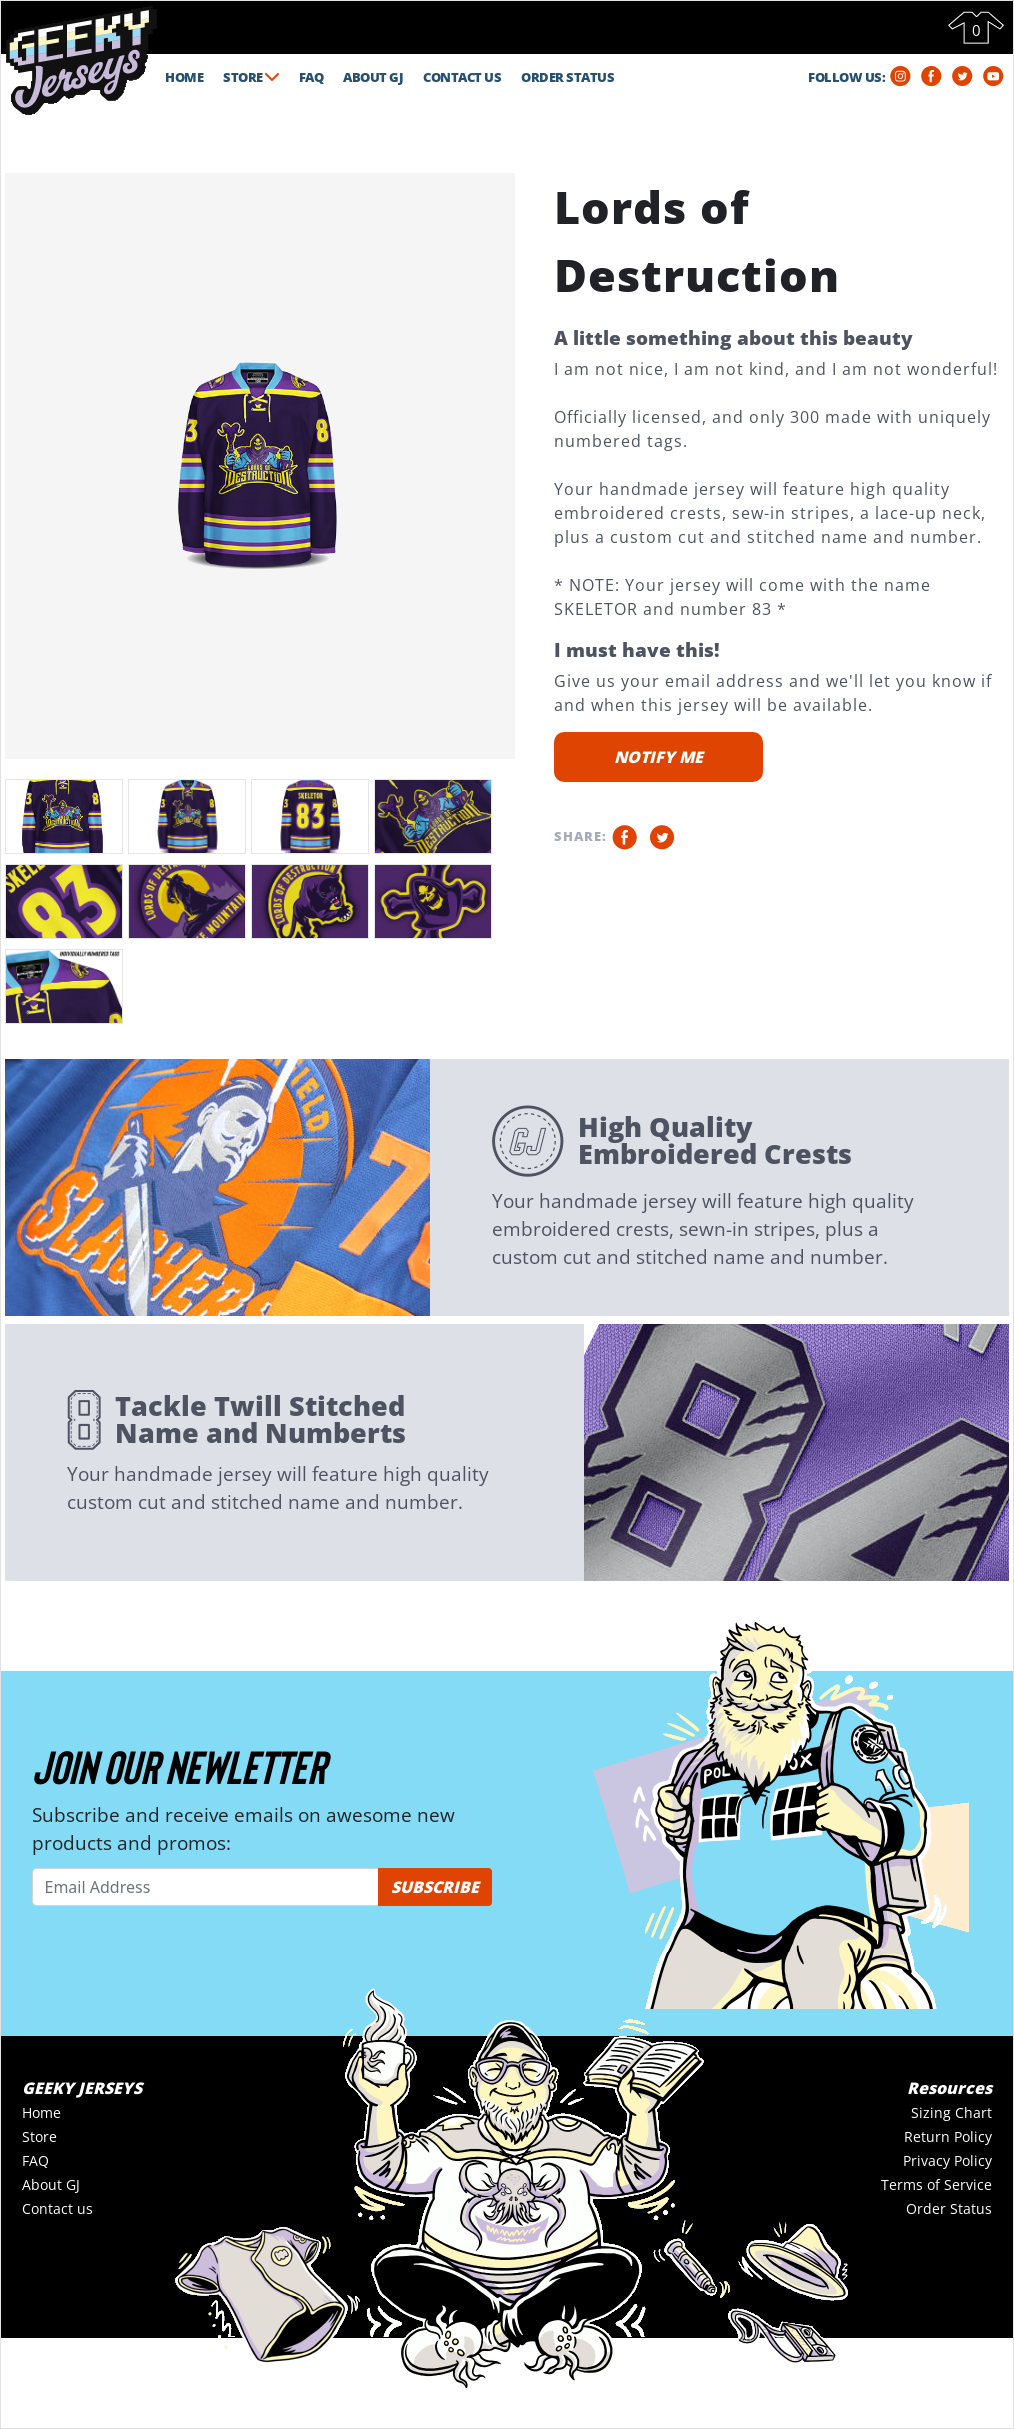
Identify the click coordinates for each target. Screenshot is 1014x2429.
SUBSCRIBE (435, 1887)
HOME (184, 77)
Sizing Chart (951, 2112)
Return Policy (948, 2136)
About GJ (51, 2184)
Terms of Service (936, 2184)
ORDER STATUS (567, 77)
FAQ (311, 77)
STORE (251, 77)
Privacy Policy (947, 2160)
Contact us (57, 2208)
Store (39, 2136)
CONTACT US (462, 77)
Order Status (949, 2208)
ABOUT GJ (373, 77)
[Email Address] (205, 1887)
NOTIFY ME (658, 757)
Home (41, 2112)
